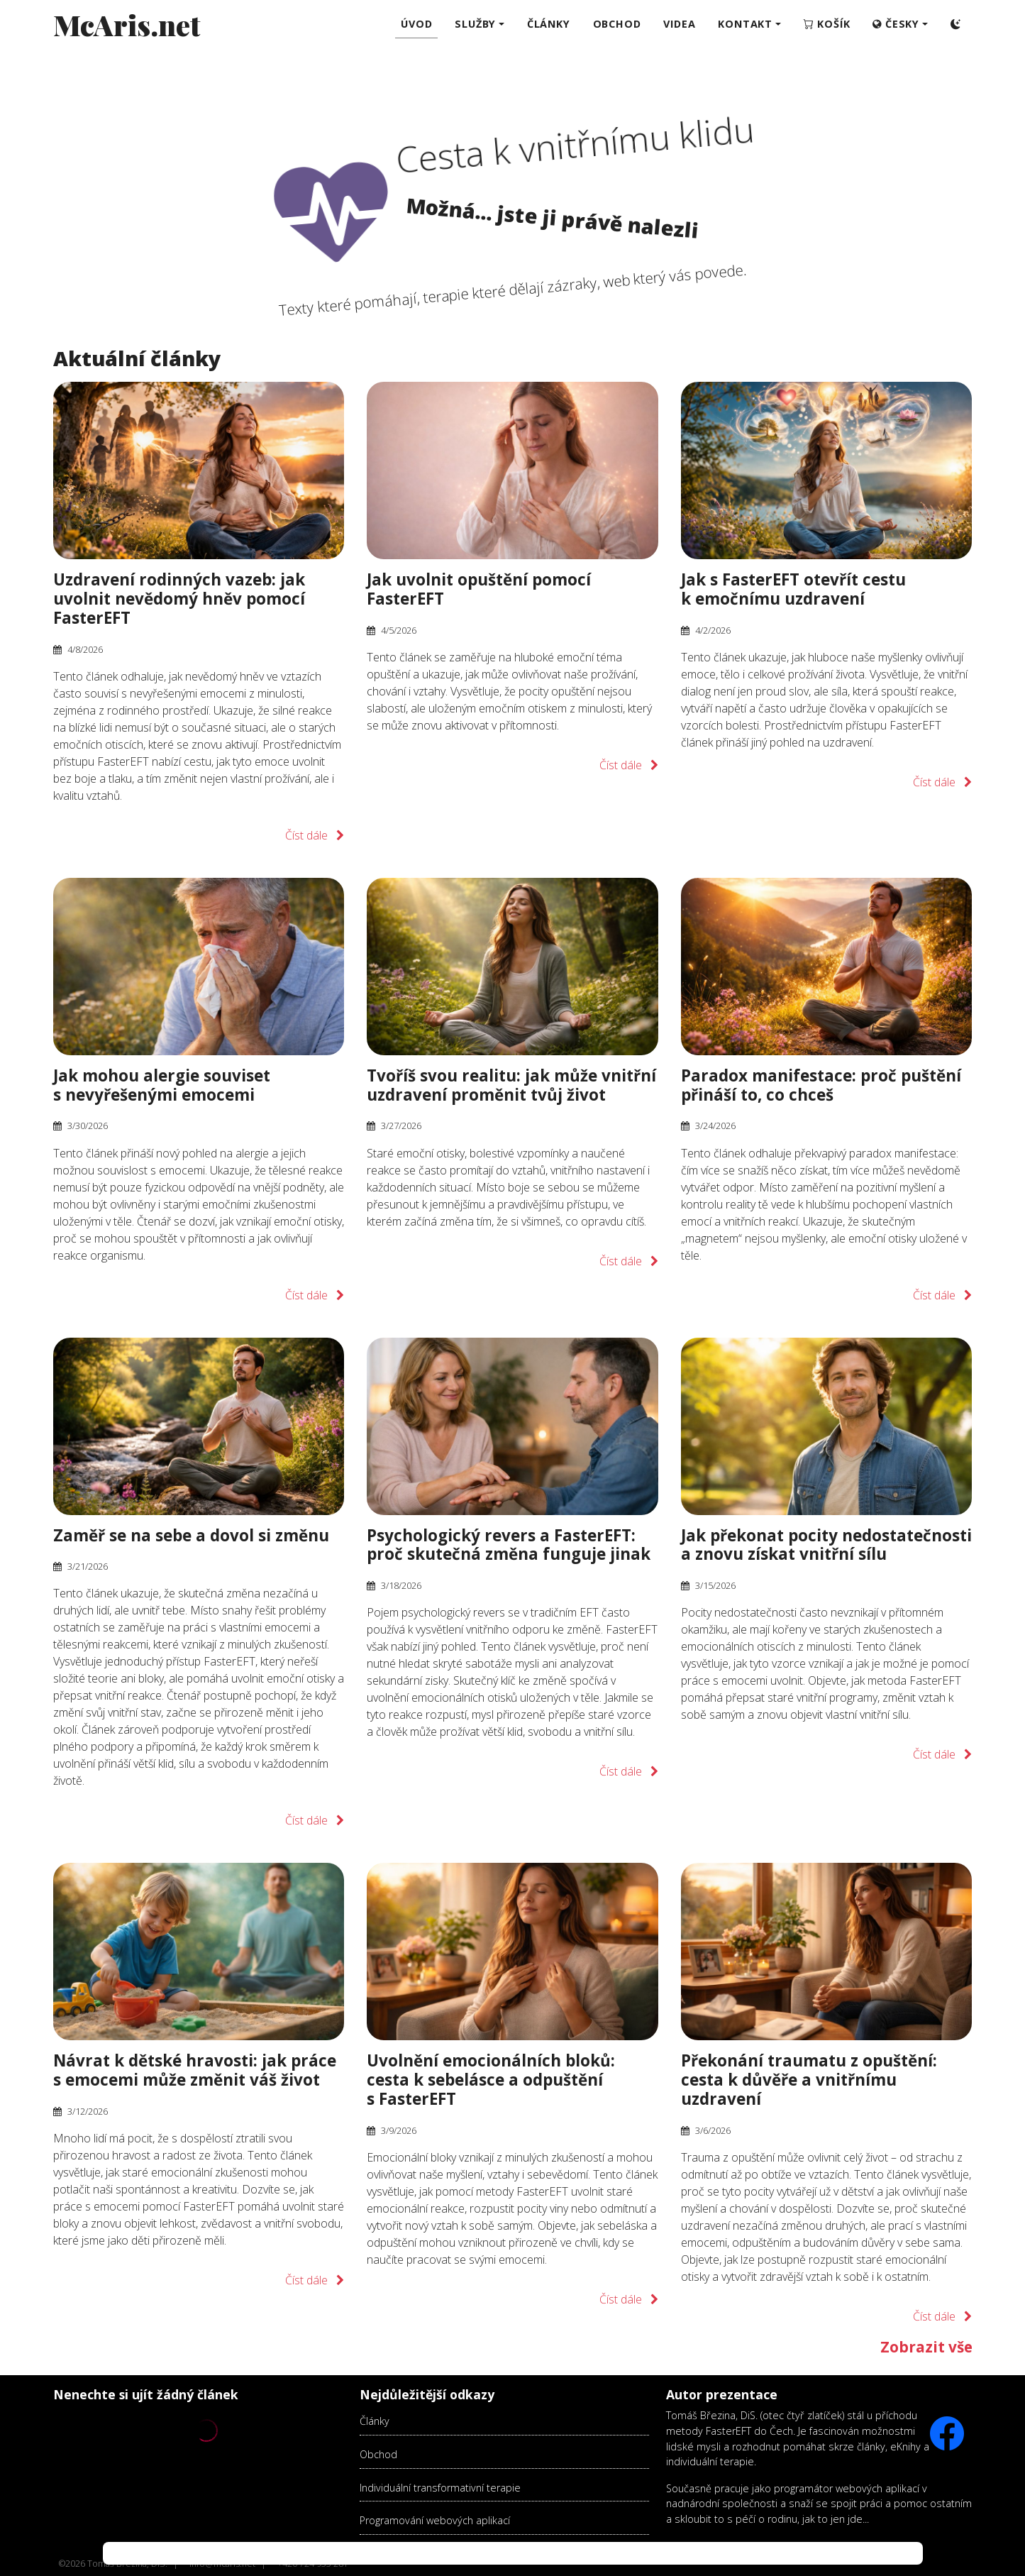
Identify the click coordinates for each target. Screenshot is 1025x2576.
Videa (679, 24)
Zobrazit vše (926, 2347)
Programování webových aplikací (435, 2520)
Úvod (416, 24)
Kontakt (745, 24)
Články (374, 2421)
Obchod (378, 2454)
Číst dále (306, 835)
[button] (900, 24)
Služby (475, 24)
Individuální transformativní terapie (440, 2487)
